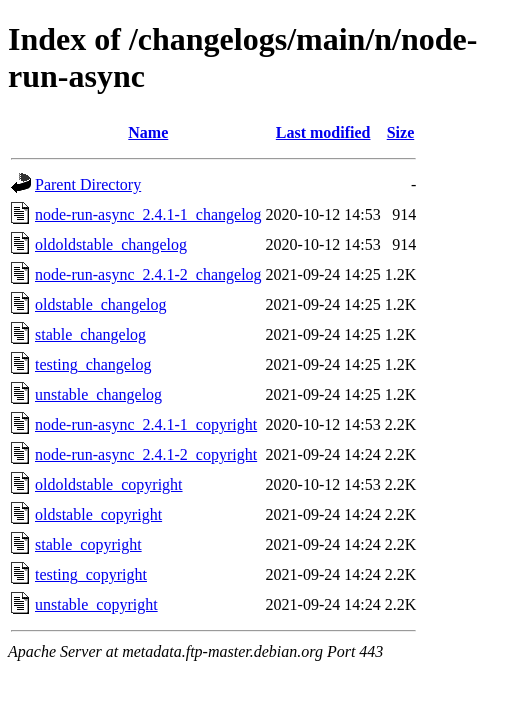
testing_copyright (91, 574)
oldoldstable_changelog (111, 244)
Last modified (323, 132)
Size (401, 132)
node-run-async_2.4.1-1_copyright (146, 424)
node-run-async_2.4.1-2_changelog (148, 274)
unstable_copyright (96, 604)
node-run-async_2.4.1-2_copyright (146, 454)
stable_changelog (90, 334)
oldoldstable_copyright (109, 484)
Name (148, 132)
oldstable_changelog (101, 304)
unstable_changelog (98, 394)
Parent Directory (88, 184)
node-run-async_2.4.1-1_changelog (148, 214)
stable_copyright (88, 544)
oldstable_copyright (98, 514)
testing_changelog (93, 364)
